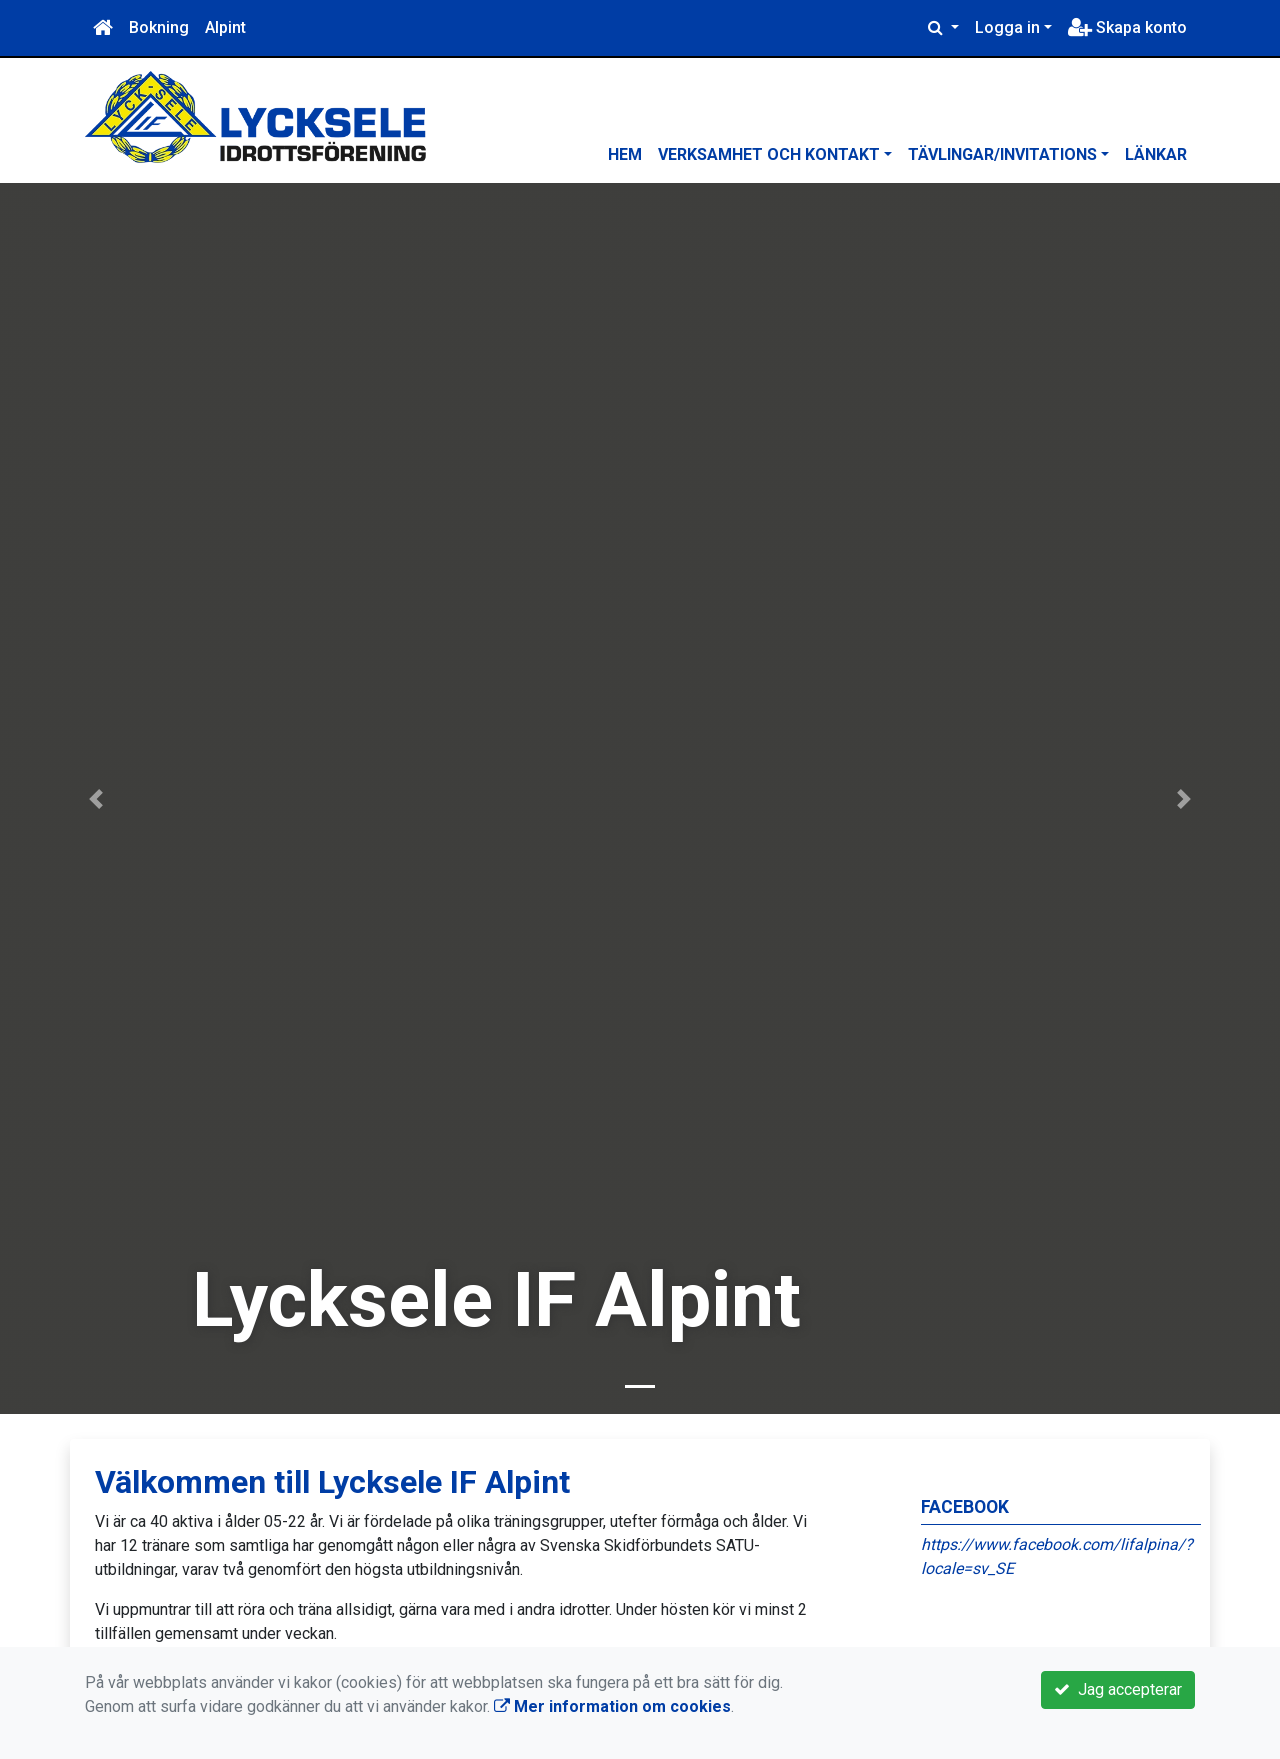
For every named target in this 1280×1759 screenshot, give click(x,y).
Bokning (159, 27)
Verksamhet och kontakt (769, 154)
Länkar (1156, 154)
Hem (625, 154)
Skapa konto (1127, 27)
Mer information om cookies (612, 1706)
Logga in (1007, 27)
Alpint (225, 27)
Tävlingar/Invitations (1002, 154)
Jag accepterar (1118, 1689)
